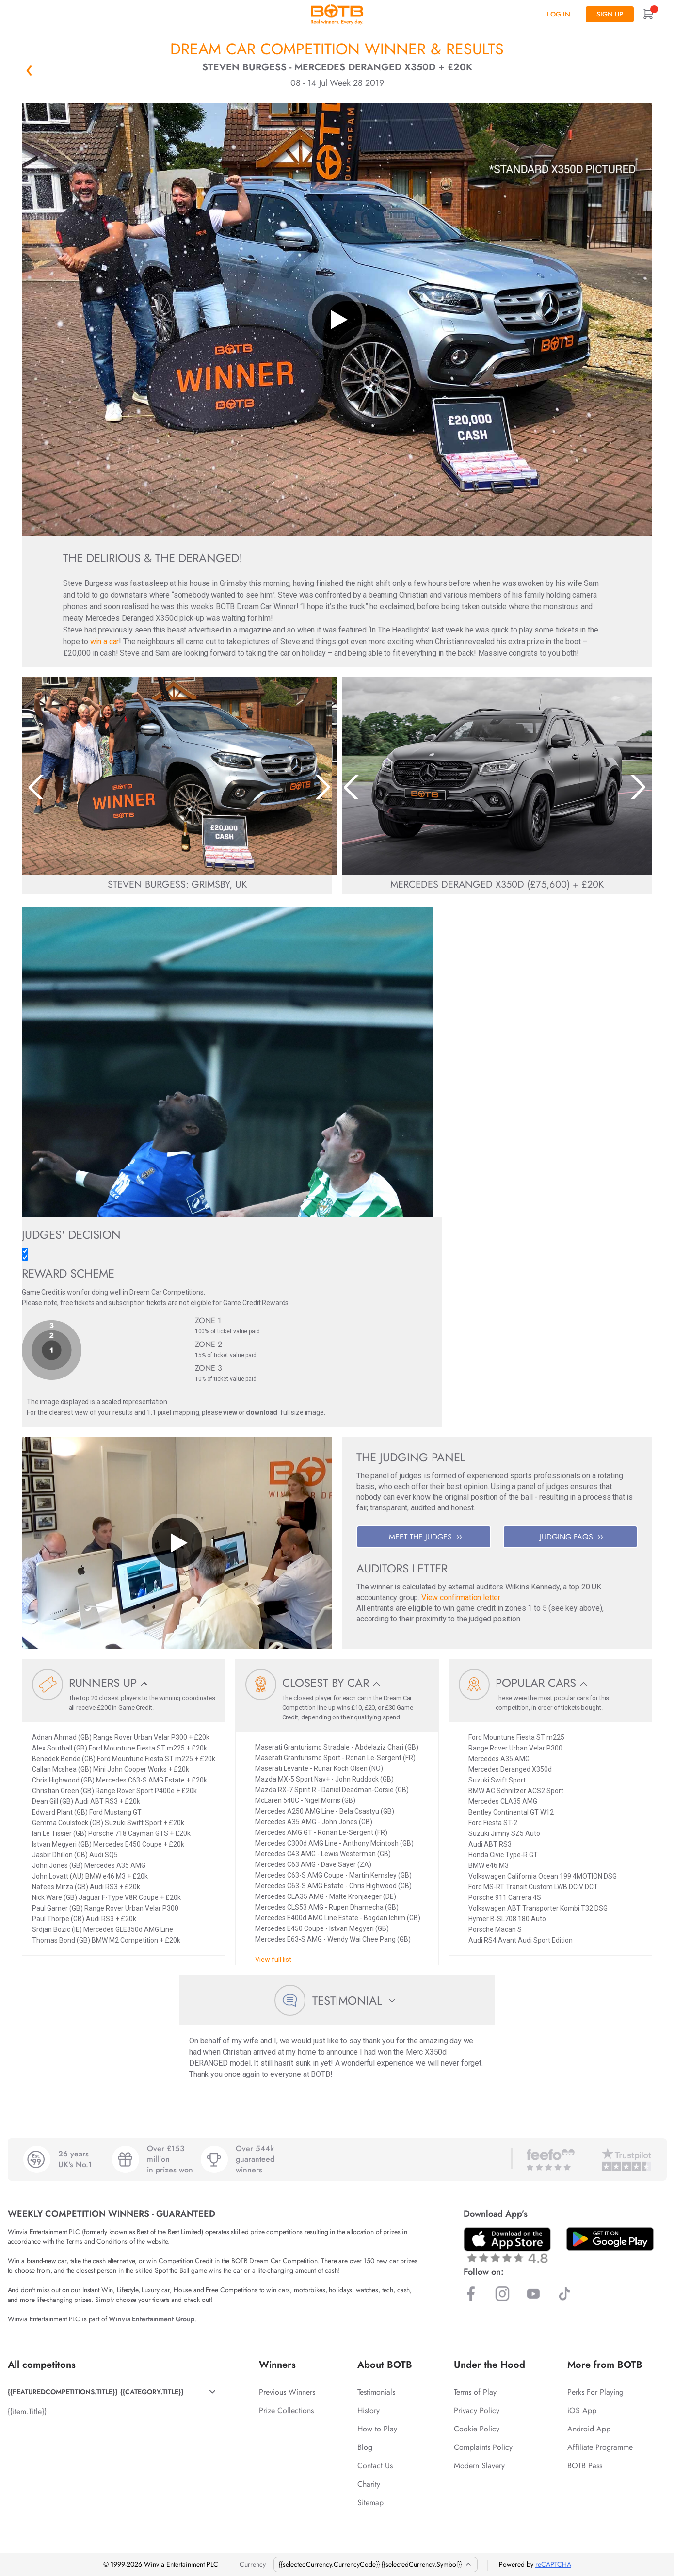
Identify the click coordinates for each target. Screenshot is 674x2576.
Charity (368, 2484)
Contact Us (375, 2465)
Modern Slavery (479, 2465)
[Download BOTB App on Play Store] (610, 2239)
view (230, 1412)
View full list (273, 1959)
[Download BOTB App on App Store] (507, 2245)
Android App (588, 2428)
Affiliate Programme (600, 2447)
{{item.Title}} (27, 2411)
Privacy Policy (476, 2410)
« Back (29, 70)
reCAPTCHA (553, 2564)
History (368, 2410)
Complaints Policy (483, 2447)
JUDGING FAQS (571, 1536)
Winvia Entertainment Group (151, 2319)
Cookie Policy (476, 2428)
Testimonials (376, 2392)
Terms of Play (475, 2392)
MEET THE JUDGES (425, 1536)
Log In (558, 14)
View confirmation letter (460, 1597)
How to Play (377, 2428)
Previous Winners (287, 2392)
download (261, 1412)
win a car (104, 641)
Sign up (609, 14)
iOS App (581, 2410)
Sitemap (370, 2502)
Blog (364, 2447)
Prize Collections (286, 2410)
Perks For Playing (595, 2392)
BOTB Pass (584, 2465)
